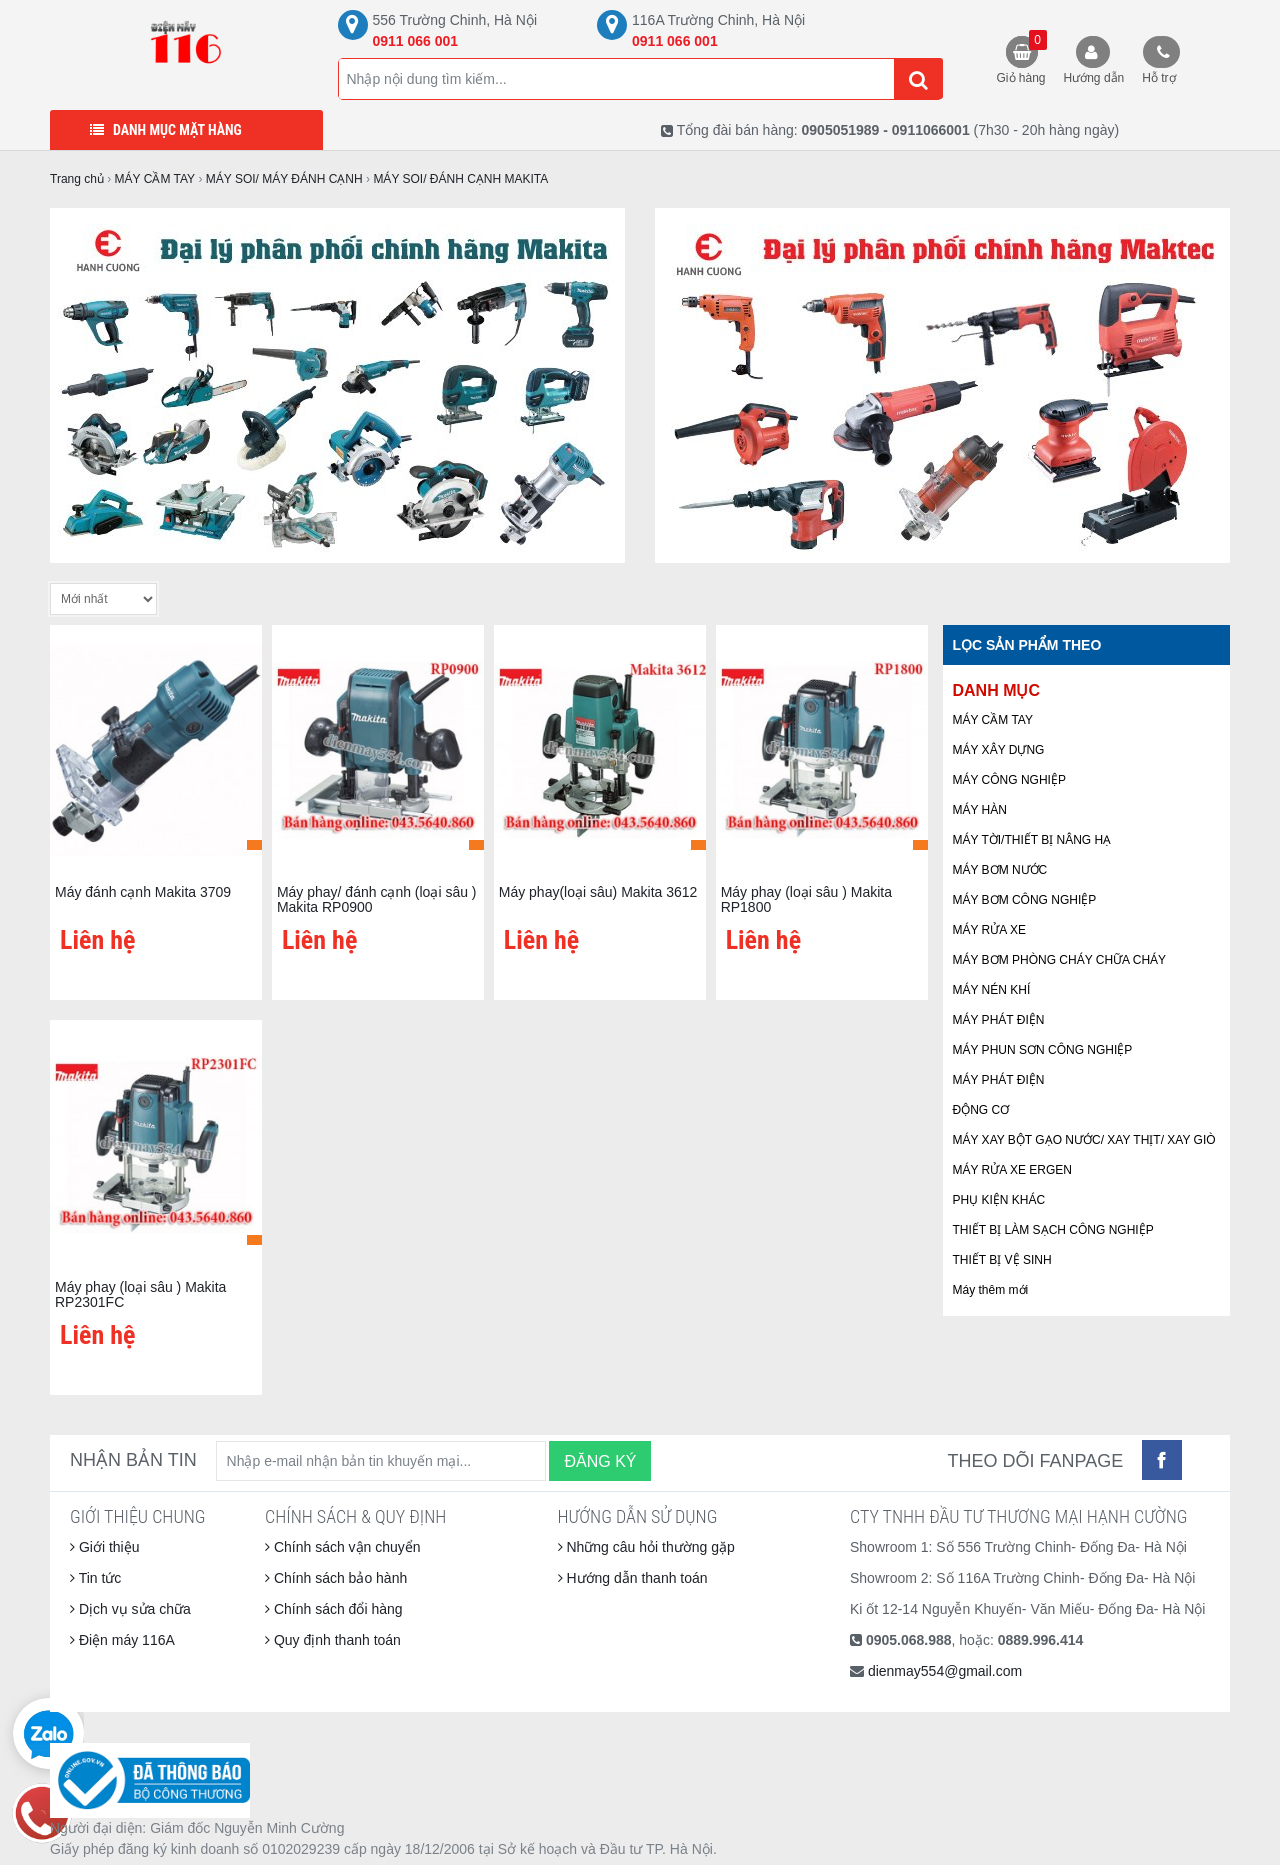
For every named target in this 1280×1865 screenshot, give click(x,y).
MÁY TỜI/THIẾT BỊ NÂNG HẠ (1032, 840)
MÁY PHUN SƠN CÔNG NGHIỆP (1043, 1050)
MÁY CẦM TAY (993, 720)
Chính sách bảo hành (336, 1578)
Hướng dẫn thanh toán (633, 1578)
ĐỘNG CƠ (981, 1110)
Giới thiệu (104, 1547)
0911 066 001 (416, 41)
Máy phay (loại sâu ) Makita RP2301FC (140, 1294)
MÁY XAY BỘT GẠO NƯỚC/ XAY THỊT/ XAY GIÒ (1084, 1140)
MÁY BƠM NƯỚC (1000, 870)
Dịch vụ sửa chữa (130, 1609)
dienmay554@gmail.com (945, 1671)
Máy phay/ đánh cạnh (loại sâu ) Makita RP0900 (377, 899)
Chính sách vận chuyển (343, 1547)
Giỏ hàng (1022, 57)
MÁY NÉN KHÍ (992, 990)
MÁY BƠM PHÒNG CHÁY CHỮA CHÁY (1060, 960)
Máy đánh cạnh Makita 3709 (143, 892)
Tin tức (95, 1578)
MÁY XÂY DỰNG (999, 750)
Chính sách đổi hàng (334, 1609)
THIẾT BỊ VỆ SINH (1002, 1260)
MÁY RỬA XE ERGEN (1012, 1170)
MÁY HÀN (980, 810)
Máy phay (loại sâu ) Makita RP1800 (806, 899)
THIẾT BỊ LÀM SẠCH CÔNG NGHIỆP (1053, 1230)
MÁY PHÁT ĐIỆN (999, 1020)
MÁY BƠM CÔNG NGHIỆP (1025, 900)
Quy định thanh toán (333, 1640)
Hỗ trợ (1158, 78)
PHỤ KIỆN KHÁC (999, 1200)
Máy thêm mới (991, 1290)
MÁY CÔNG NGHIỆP (1009, 780)
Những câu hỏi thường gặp (646, 1547)
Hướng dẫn (1094, 78)
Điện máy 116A (122, 1640)
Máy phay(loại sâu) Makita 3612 (598, 892)
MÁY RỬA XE (989, 930)
